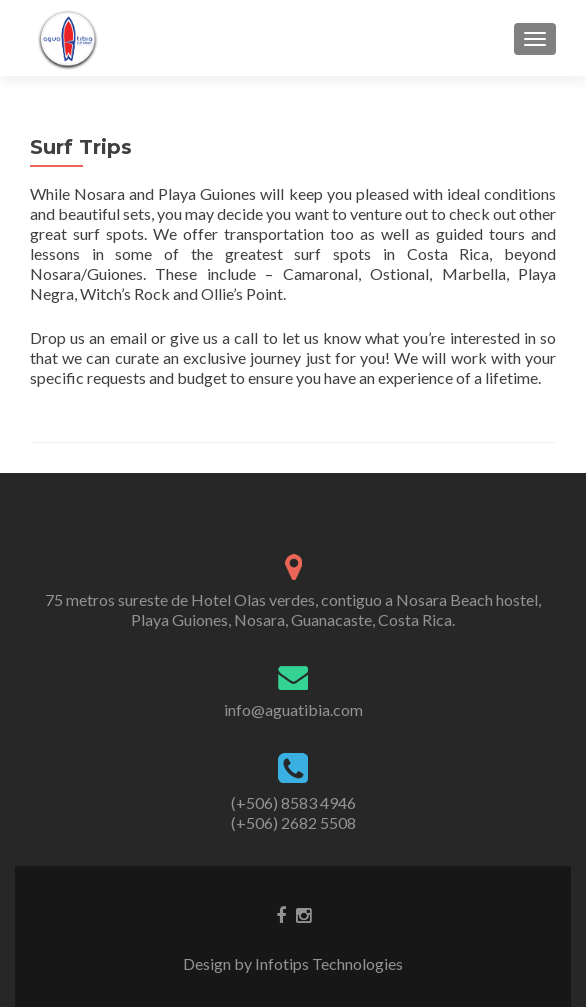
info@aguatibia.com (293, 709)
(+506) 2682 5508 (293, 822)
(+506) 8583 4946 (293, 802)
